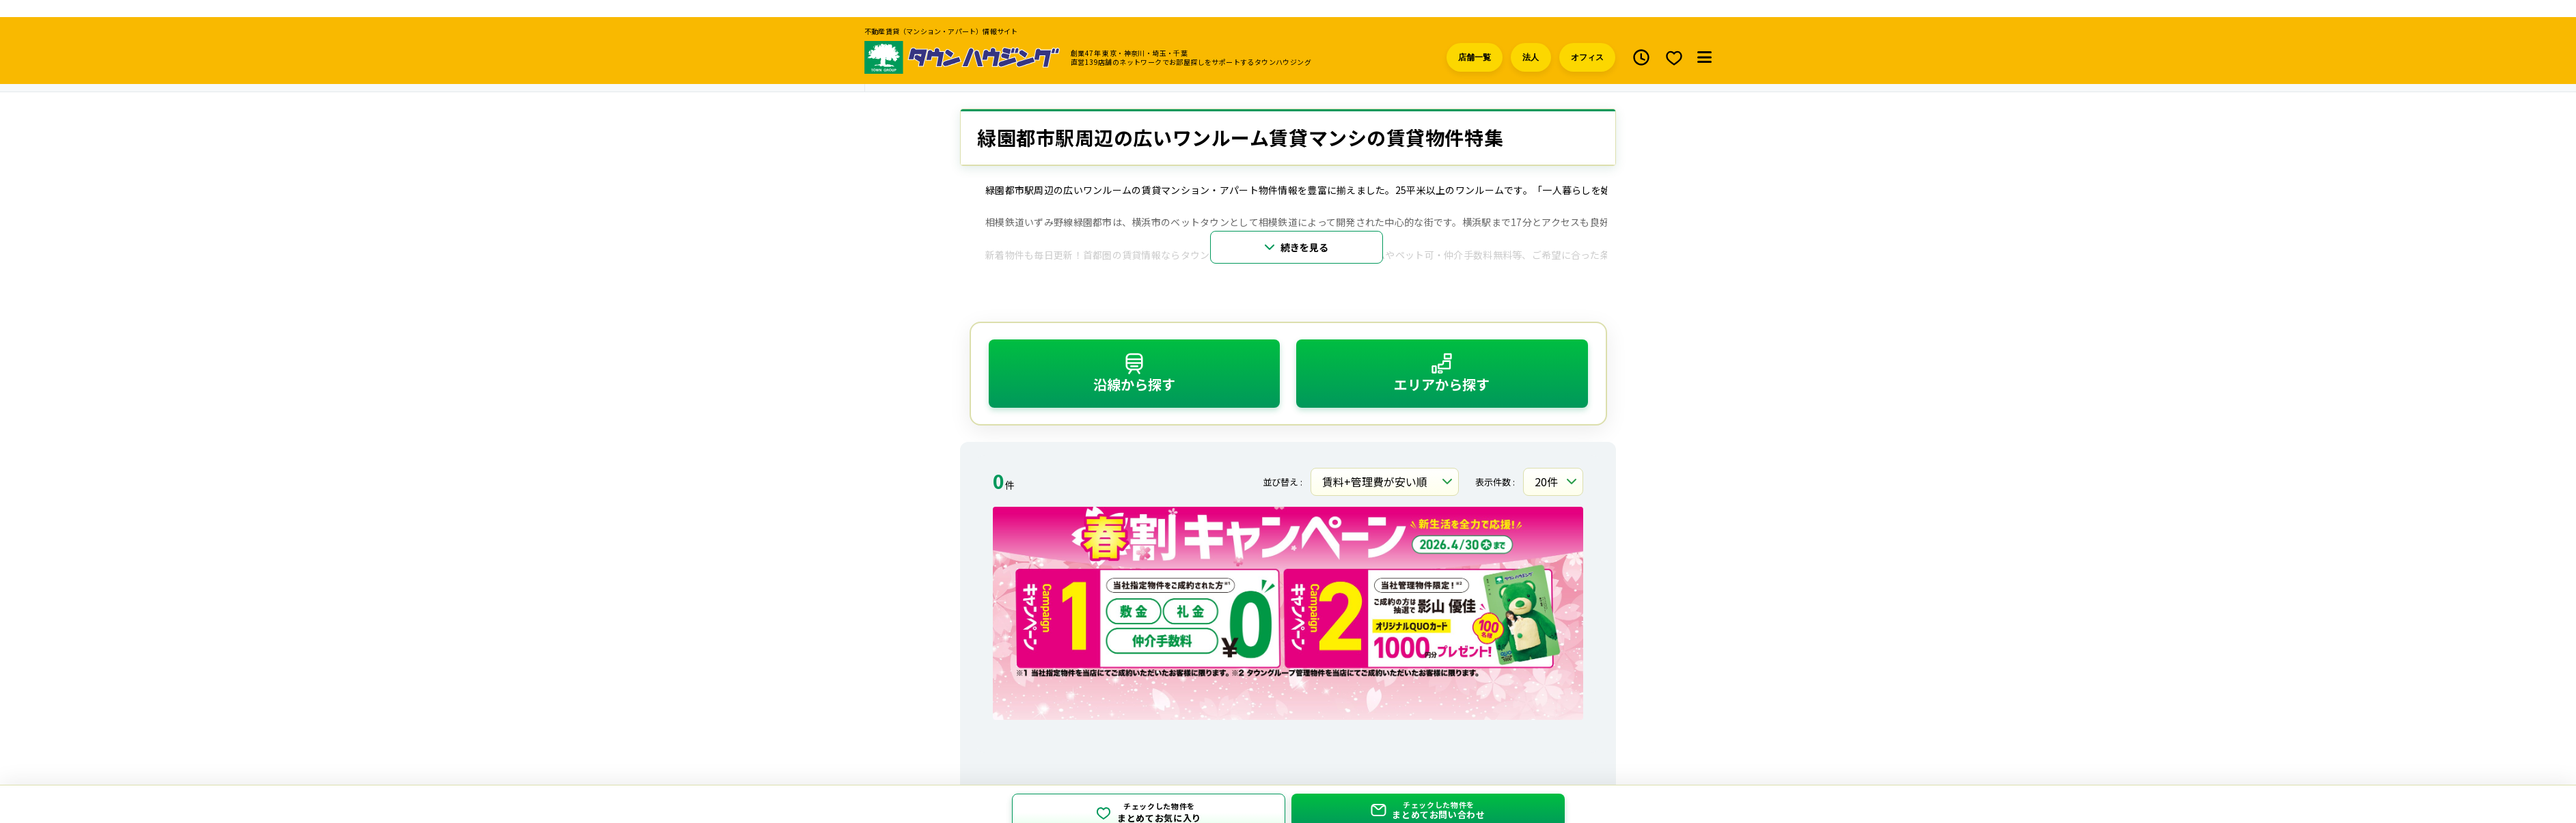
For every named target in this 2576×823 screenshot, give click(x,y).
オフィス (1587, 40)
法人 (1530, 40)
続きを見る (1304, 234)
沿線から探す (1134, 360)
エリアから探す (1442, 360)
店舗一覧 (1474, 40)
